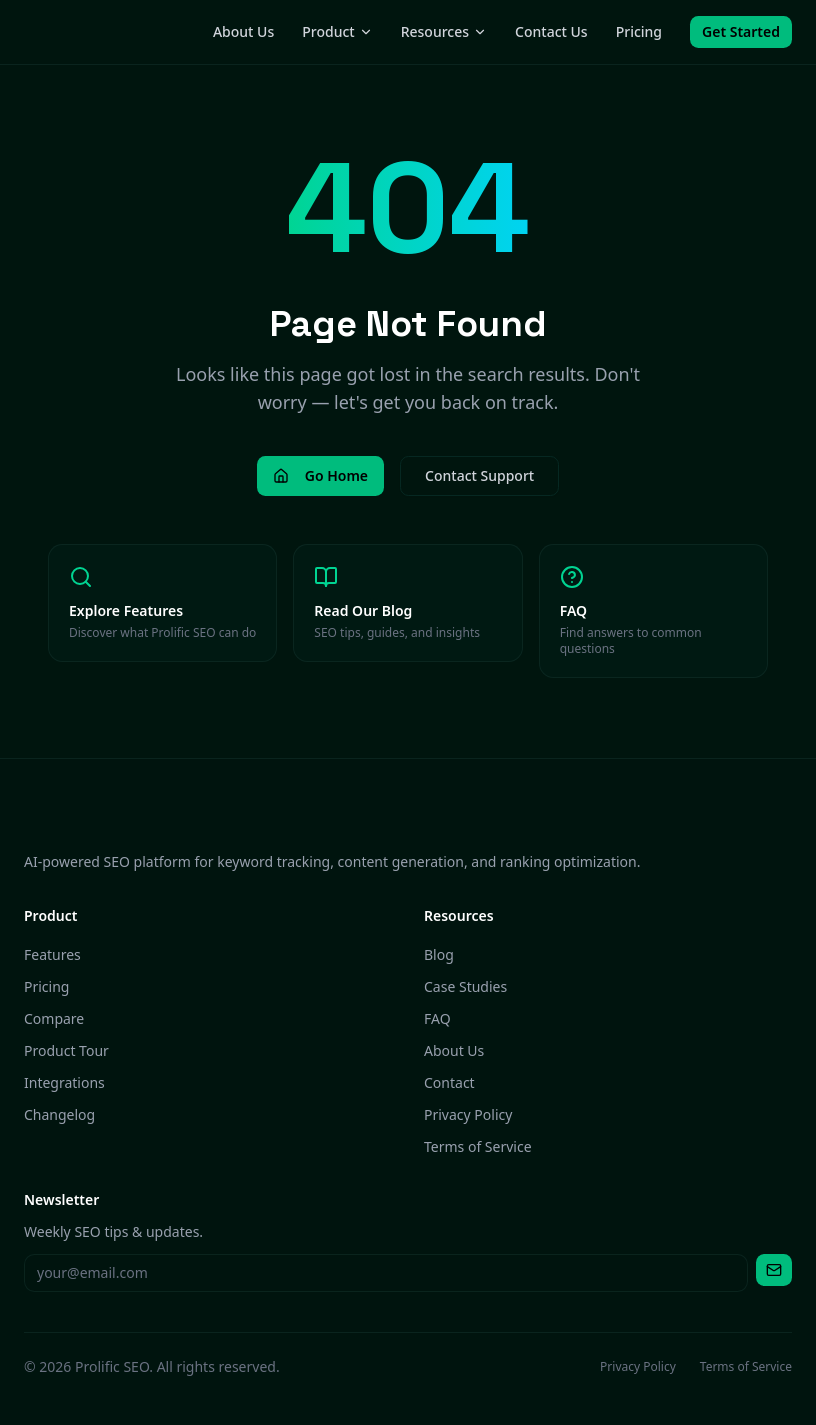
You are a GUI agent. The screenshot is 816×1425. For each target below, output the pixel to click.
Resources (444, 31)
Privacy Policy (468, 1114)
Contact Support (479, 475)
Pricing (639, 31)
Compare (54, 1018)
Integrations (64, 1082)
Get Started (741, 31)
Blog (439, 954)
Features (52, 954)
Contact (449, 1082)
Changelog (59, 1114)
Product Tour (66, 1050)
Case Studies (465, 986)
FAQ (437, 1018)
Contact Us (551, 31)
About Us (243, 31)
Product (337, 31)
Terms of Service (478, 1146)
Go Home (320, 475)
